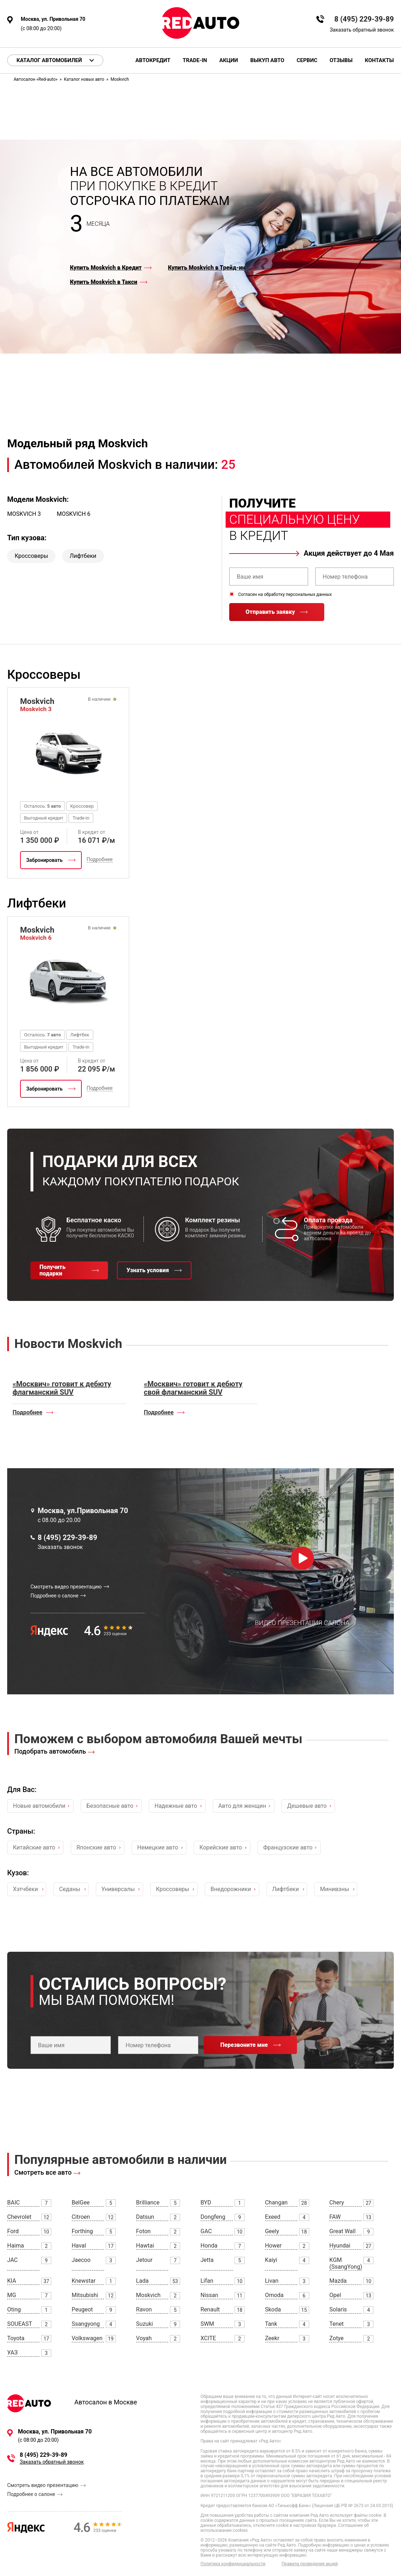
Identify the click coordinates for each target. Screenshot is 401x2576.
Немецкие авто (157, 1847)
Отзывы (341, 60)
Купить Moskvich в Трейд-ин (206, 268)
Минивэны (334, 1889)
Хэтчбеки (25, 1889)
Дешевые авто (307, 1805)
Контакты (379, 60)
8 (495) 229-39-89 (364, 19)
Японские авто (96, 1847)
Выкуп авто (267, 60)
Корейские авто (220, 1847)
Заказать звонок (60, 1547)
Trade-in (195, 60)
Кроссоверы (31, 555)
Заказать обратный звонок (362, 30)
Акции (228, 60)
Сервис (307, 60)
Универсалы (118, 1889)
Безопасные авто (109, 1805)
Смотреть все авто (43, 2172)
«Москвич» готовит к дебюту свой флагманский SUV (193, 1388)
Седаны (69, 1889)
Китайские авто (34, 1847)
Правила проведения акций (310, 2564)
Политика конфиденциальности (232, 2564)
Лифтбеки (83, 555)
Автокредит (153, 60)
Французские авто (287, 1847)
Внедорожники (231, 1889)
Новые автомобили (39, 1805)
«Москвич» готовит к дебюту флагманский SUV (62, 1388)
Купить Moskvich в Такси (103, 282)
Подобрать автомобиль (50, 1751)
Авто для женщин (242, 1805)
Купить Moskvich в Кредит (106, 268)
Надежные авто (176, 1805)
